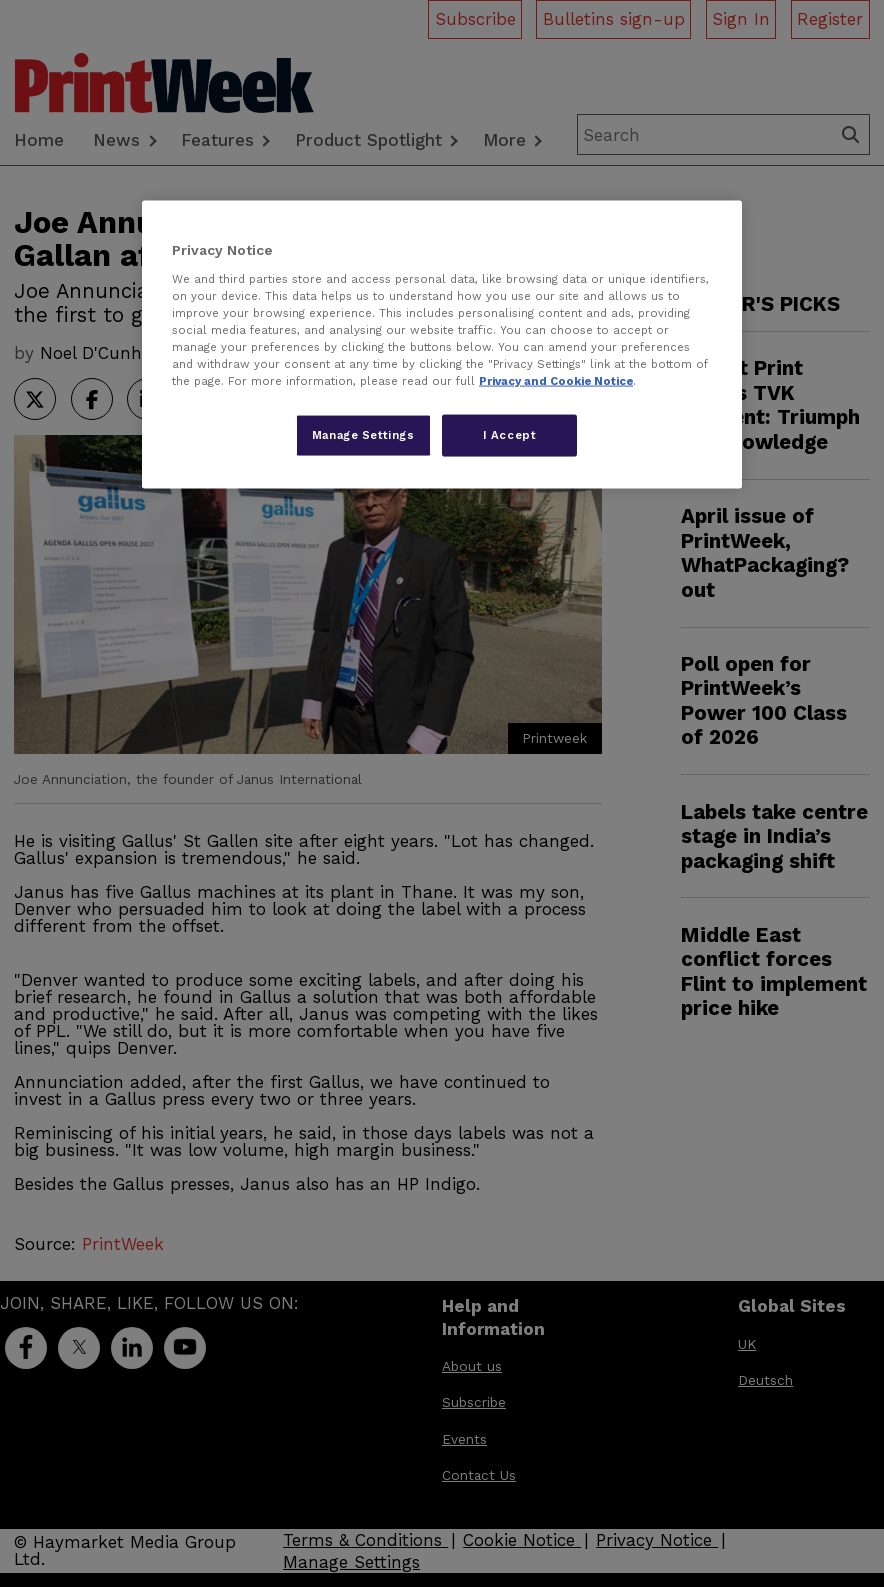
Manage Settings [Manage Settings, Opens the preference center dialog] (363, 435)
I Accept (510, 435)
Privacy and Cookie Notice (556, 381)
